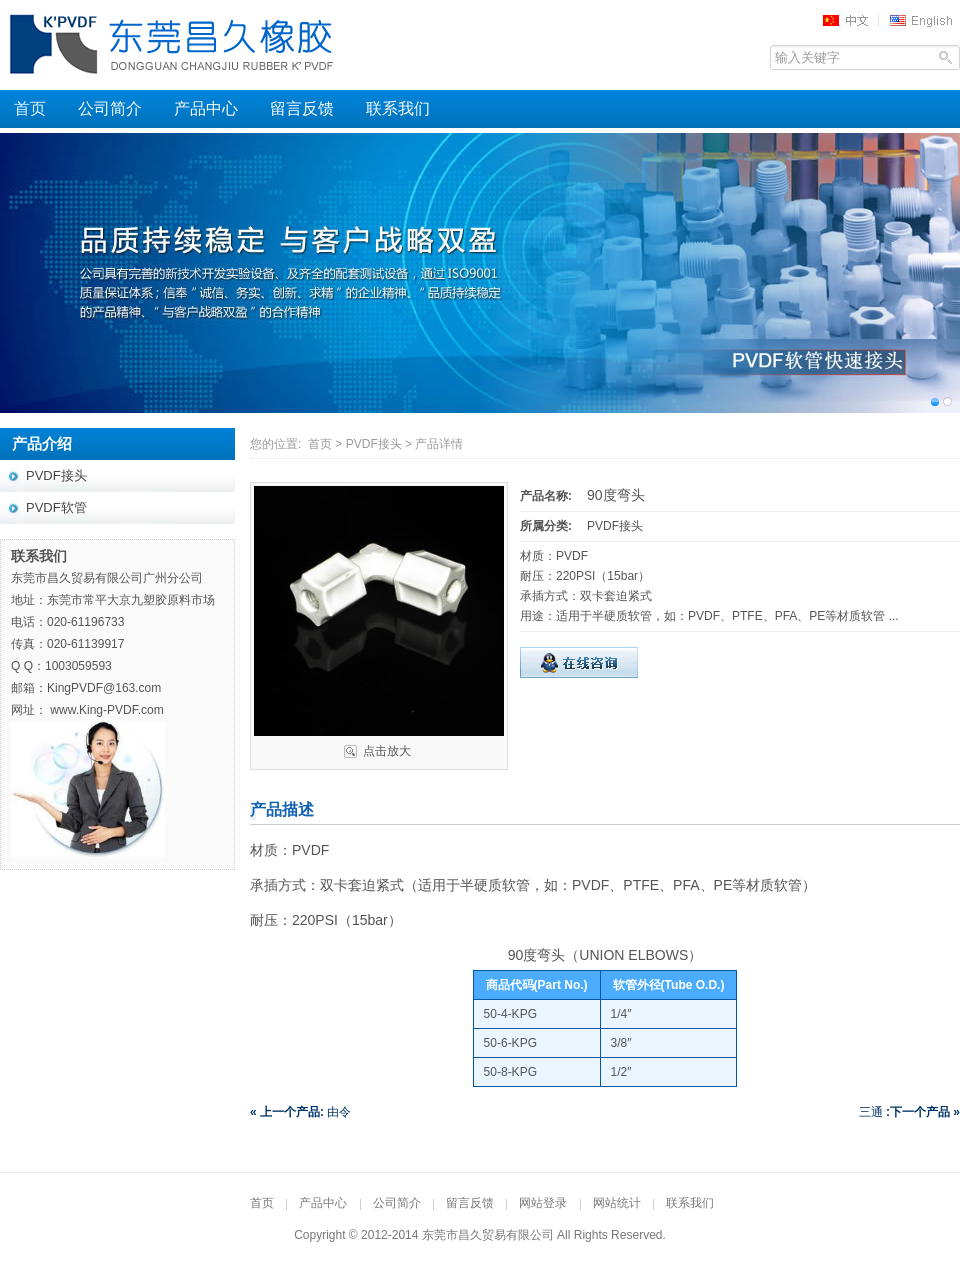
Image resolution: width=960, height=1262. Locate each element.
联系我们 (398, 108)
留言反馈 (302, 108)
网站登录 (543, 1203)
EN (924, 20)
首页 (30, 108)
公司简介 (110, 108)
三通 (909, 1112)
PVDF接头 (374, 444)
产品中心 (206, 108)
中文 (852, 20)
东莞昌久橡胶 (250, 45)
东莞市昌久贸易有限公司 (488, 1235)
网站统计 (617, 1203)
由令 (300, 1112)
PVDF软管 (56, 507)
